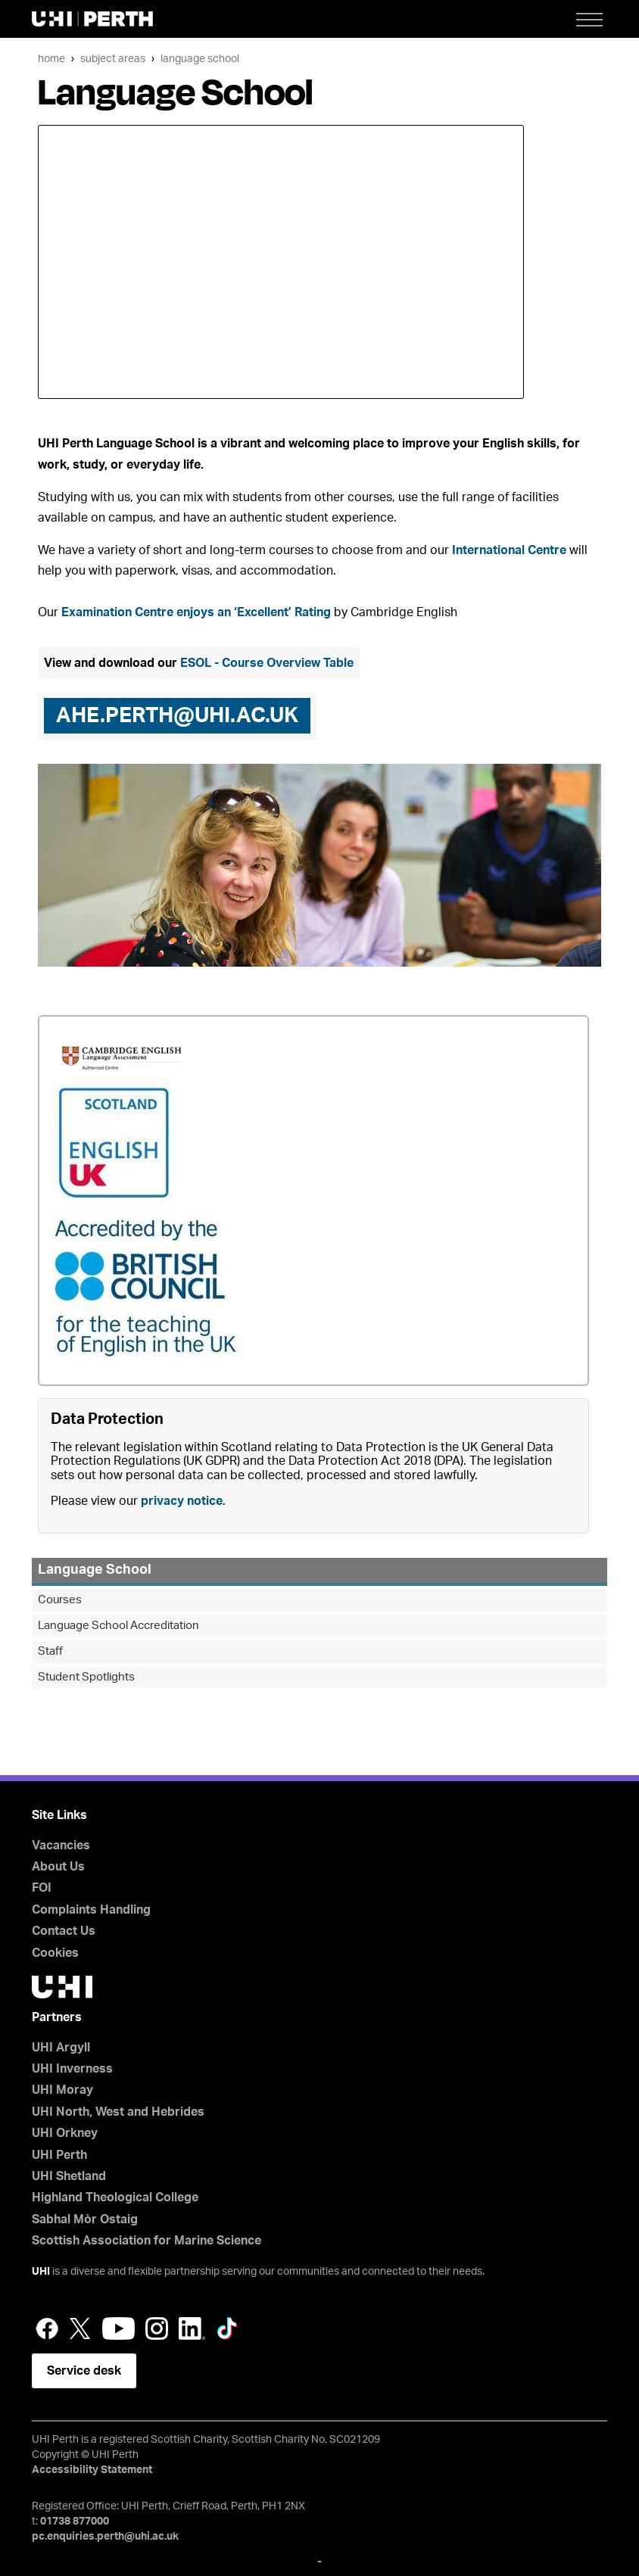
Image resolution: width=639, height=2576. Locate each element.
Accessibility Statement (92, 2470)
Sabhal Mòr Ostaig (85, 2219)
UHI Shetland (69, 2176)
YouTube (118, 2328)
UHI (41, 2271)
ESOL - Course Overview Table (267, 663)
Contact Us (63, 1931)
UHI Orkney (65, 2133)
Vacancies (61, 1845)
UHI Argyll (61, 2048)
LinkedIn (192, 2328)
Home (51, 58)
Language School (200, 58)
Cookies (55, 1953)
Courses (60, 1600)
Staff (50, 1651)
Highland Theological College (115, 2197)
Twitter (80, 2328)
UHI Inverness (72, 2069)
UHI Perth (59, 2155)
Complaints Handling (91, 1910)
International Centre (509, 550)
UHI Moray (62, 2090)
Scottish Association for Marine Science (146, 2241)
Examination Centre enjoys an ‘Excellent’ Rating (196, 612)
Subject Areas (112, 58)
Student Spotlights (86, 1677)
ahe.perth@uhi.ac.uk (177, 715)
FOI (41, 1888)
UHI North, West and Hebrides (118, 2112)
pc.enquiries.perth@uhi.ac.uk (105, 2536)
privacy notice (182, 1501)
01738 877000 (74, 2521)
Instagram (156, 2328)
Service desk (84, 2371)
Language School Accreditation (118, 1625)
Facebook (47, 2328)
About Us (58, 1867)
